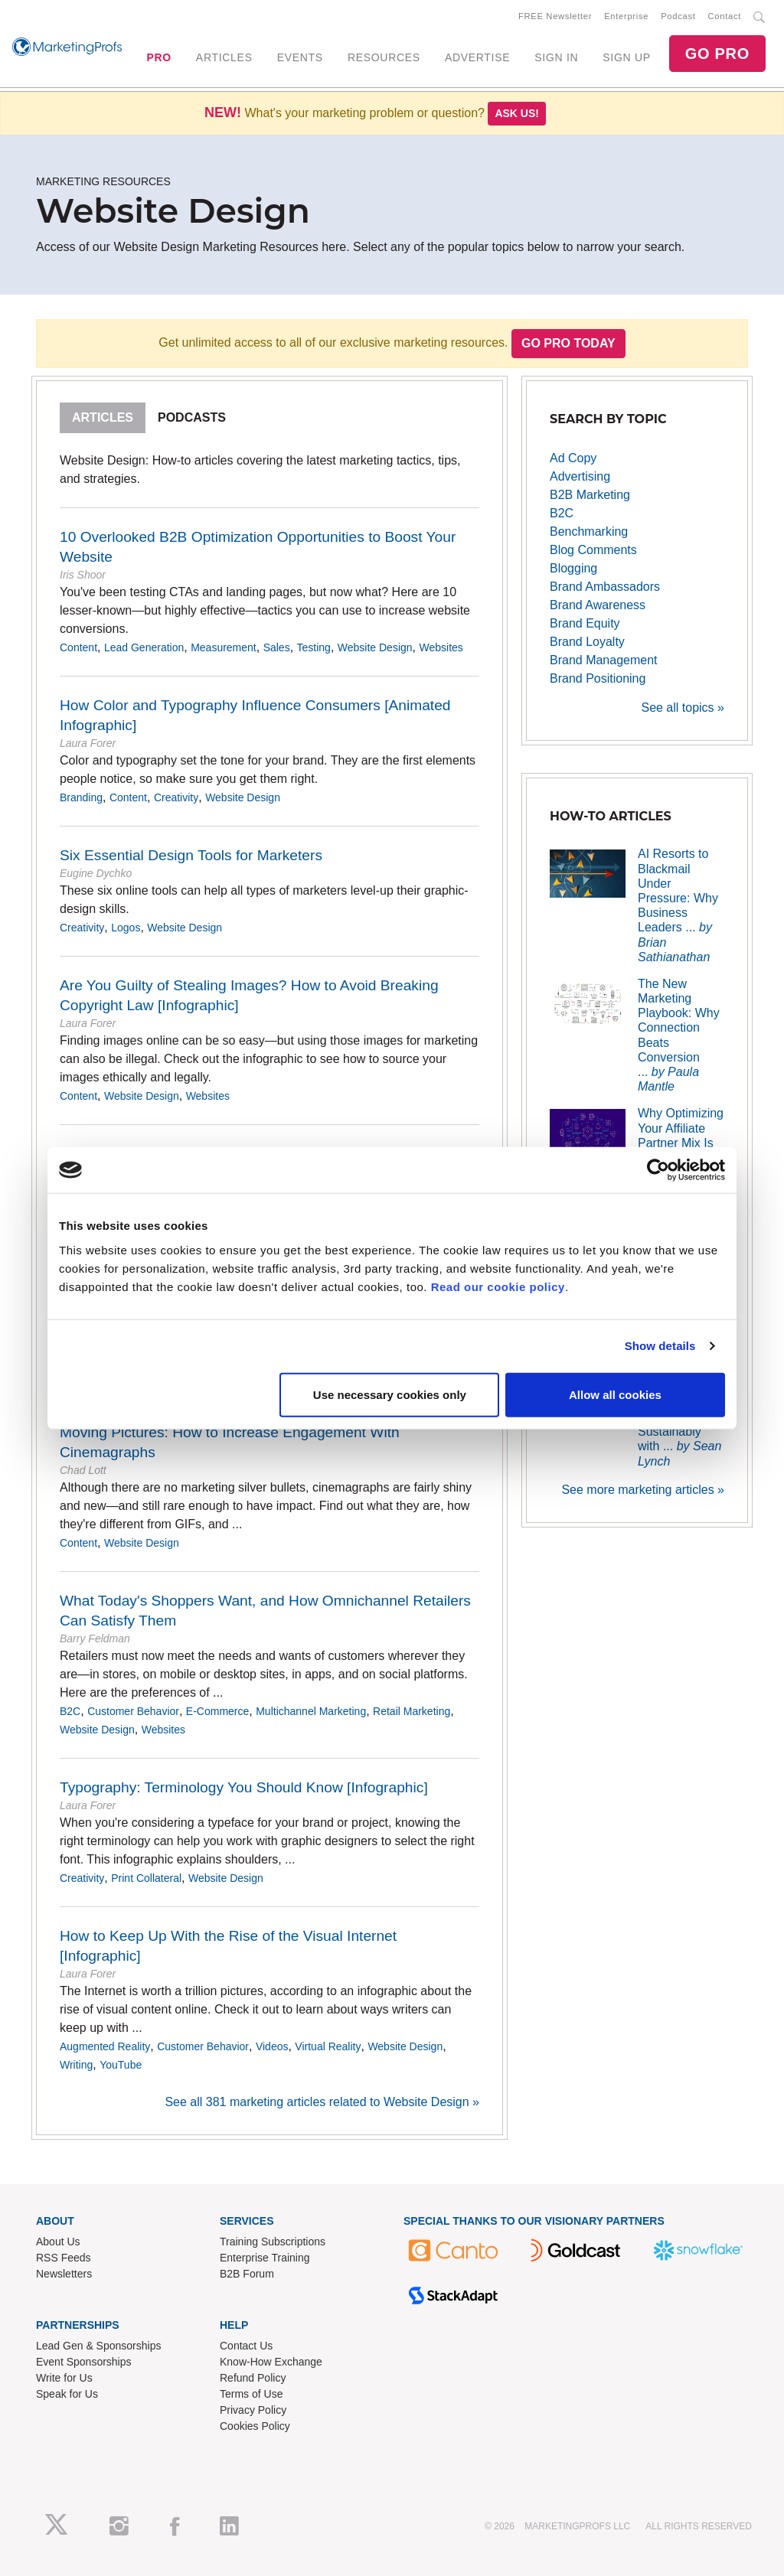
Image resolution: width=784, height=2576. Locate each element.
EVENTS (300, 57)
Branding (81, 797)
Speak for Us (67, 2394)
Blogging (573, 568)
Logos (125, 927)
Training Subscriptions (272, 2241)
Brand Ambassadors (605, 586)
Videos (272, 2046)
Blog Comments (593, 549)
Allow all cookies (615, 1393)
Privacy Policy (253, 2410)
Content (78, 647)
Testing (314, 647)
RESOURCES (384, 57)
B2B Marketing (590, 494)
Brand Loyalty (587, 641)
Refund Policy (253, 2378)
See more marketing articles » (642, 1489)
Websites (440, 647)
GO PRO (717, 53)
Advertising (580, 476)
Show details (660, 1345)
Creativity (176, 797)
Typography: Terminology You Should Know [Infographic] (244, 1787)
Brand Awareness (597, 604)
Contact (724, 16)
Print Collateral (146, 1878)
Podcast (678, 16)
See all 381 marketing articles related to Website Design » (322, 2101)
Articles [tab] (102, 417)
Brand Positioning (597, 678)
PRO (158, 57)
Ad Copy (573, 458)
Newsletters (64, 2274)
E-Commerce (217, 1711)
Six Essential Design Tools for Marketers (191, 855)
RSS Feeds (63, 2258)
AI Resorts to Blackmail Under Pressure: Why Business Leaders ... (678, 905)
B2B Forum (247, 2274)
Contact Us (246, 2346)
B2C (70, 1711)
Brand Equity (585, 623)
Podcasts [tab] (192, 417)
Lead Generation (144, 647)
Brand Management (604, 660)
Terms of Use (251, 2394)
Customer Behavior (133, 1711)
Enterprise (626, 16)
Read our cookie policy (498, 1286)
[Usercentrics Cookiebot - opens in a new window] (658, 1170)
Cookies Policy (255, 2426)
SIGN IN (556, 57)
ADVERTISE (477, 57)
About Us (58, 2241)
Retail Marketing (411, 1711)
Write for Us (64, 2378)
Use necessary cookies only (389, 1393)
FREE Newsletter (555, 16)
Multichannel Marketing (311, 1711)
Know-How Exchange (271, 2362)
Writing (76, 2065)
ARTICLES (224, 57)
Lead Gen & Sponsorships (98, 2346)
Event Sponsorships (84, 2362)
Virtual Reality (328, 2046)
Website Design (375, 647)
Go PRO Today (568, 343)
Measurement (223, 647)
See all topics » (682, 707)
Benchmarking (589, 531)
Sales (276, 647)
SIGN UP (626, 57)
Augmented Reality (105, 2046)
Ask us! (517, 113)
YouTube (121, 2065)
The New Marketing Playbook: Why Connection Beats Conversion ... (679, 1035)
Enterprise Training (265, 2258)
